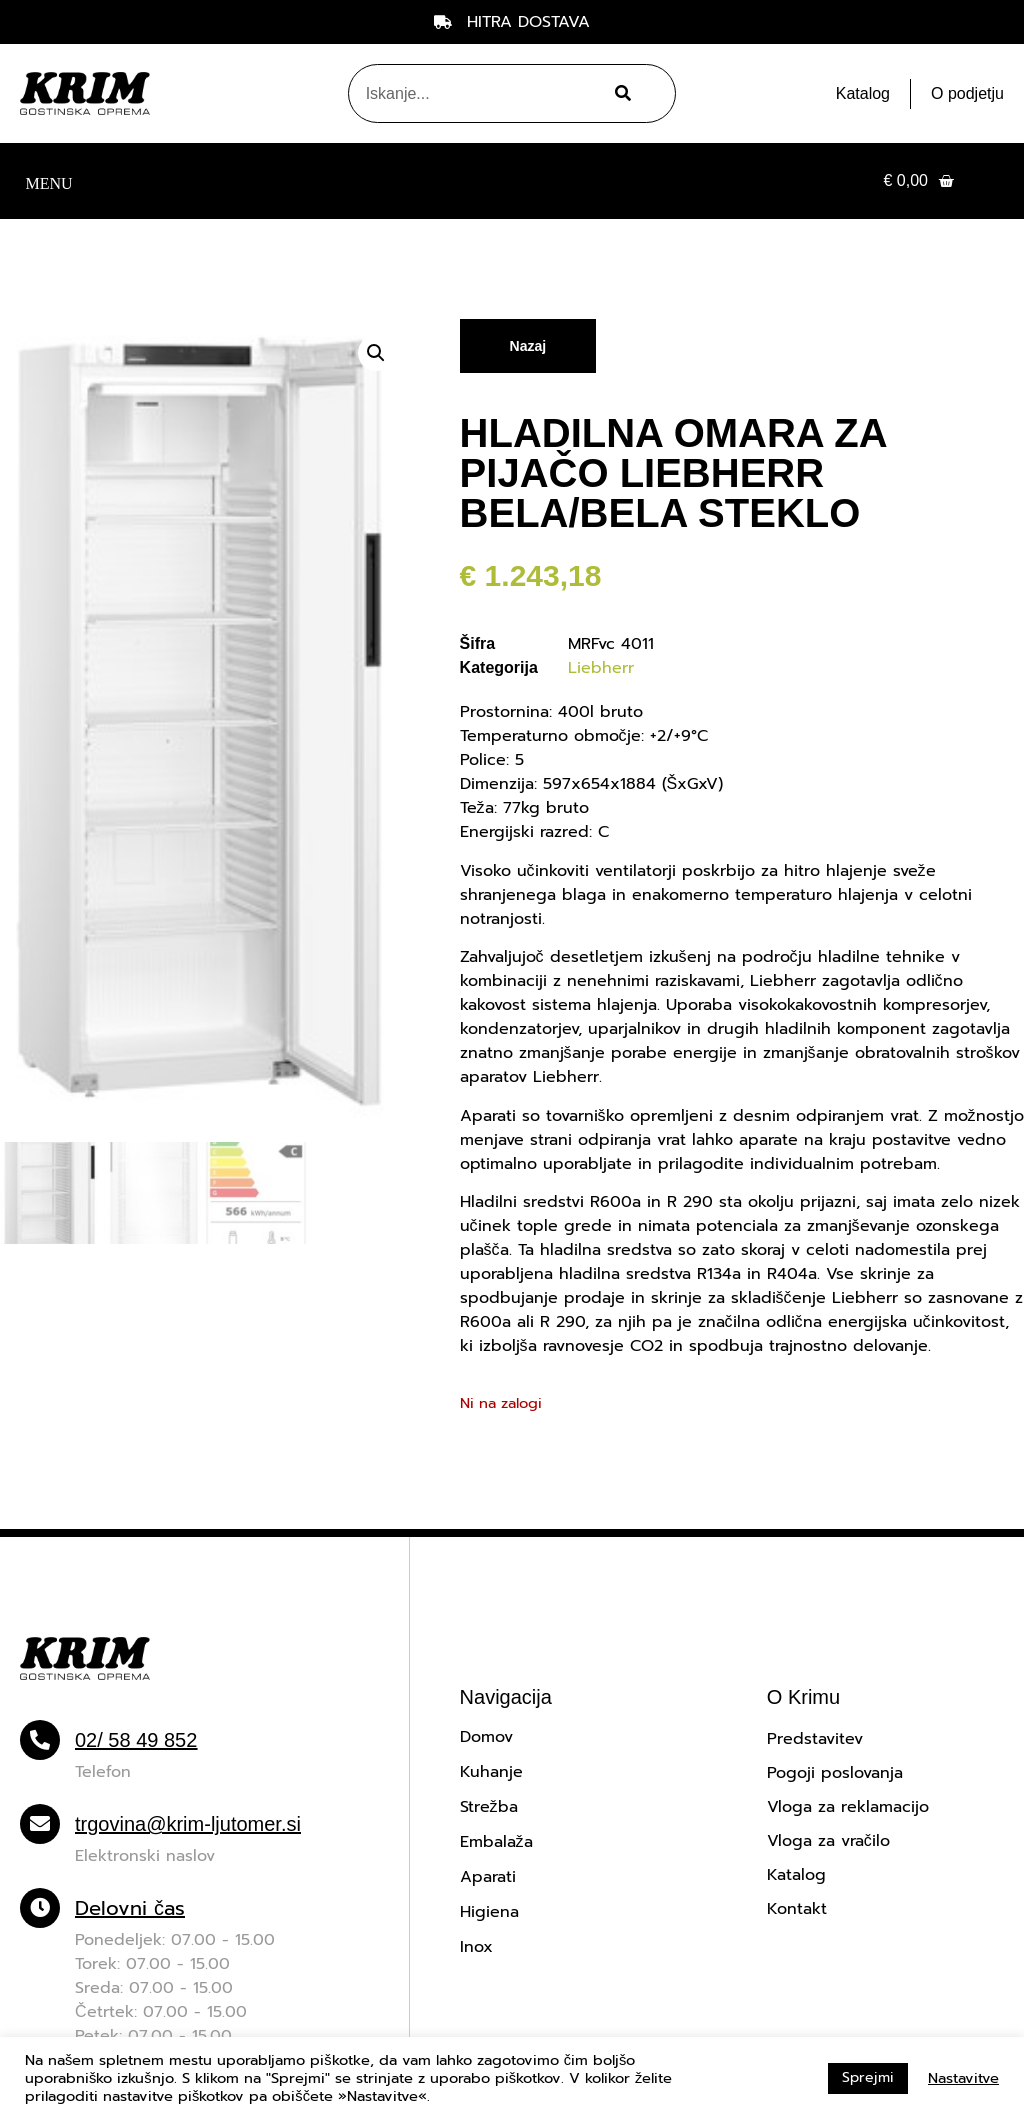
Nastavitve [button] (963, 2078)
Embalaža (496, 1842)
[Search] (620, 93)
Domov (486, 1737)
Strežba (489, 1807)
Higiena (489, 1912)
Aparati (488, 1877)
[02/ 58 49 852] (40, 1740)
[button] (49, 181)
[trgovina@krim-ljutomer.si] (40, 1824)
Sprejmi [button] (868, 2077)
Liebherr (601, 668)
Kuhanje (491, 1772)
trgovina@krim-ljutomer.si (188, 1824)
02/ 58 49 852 (136, 1740)
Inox (476, 1947)
